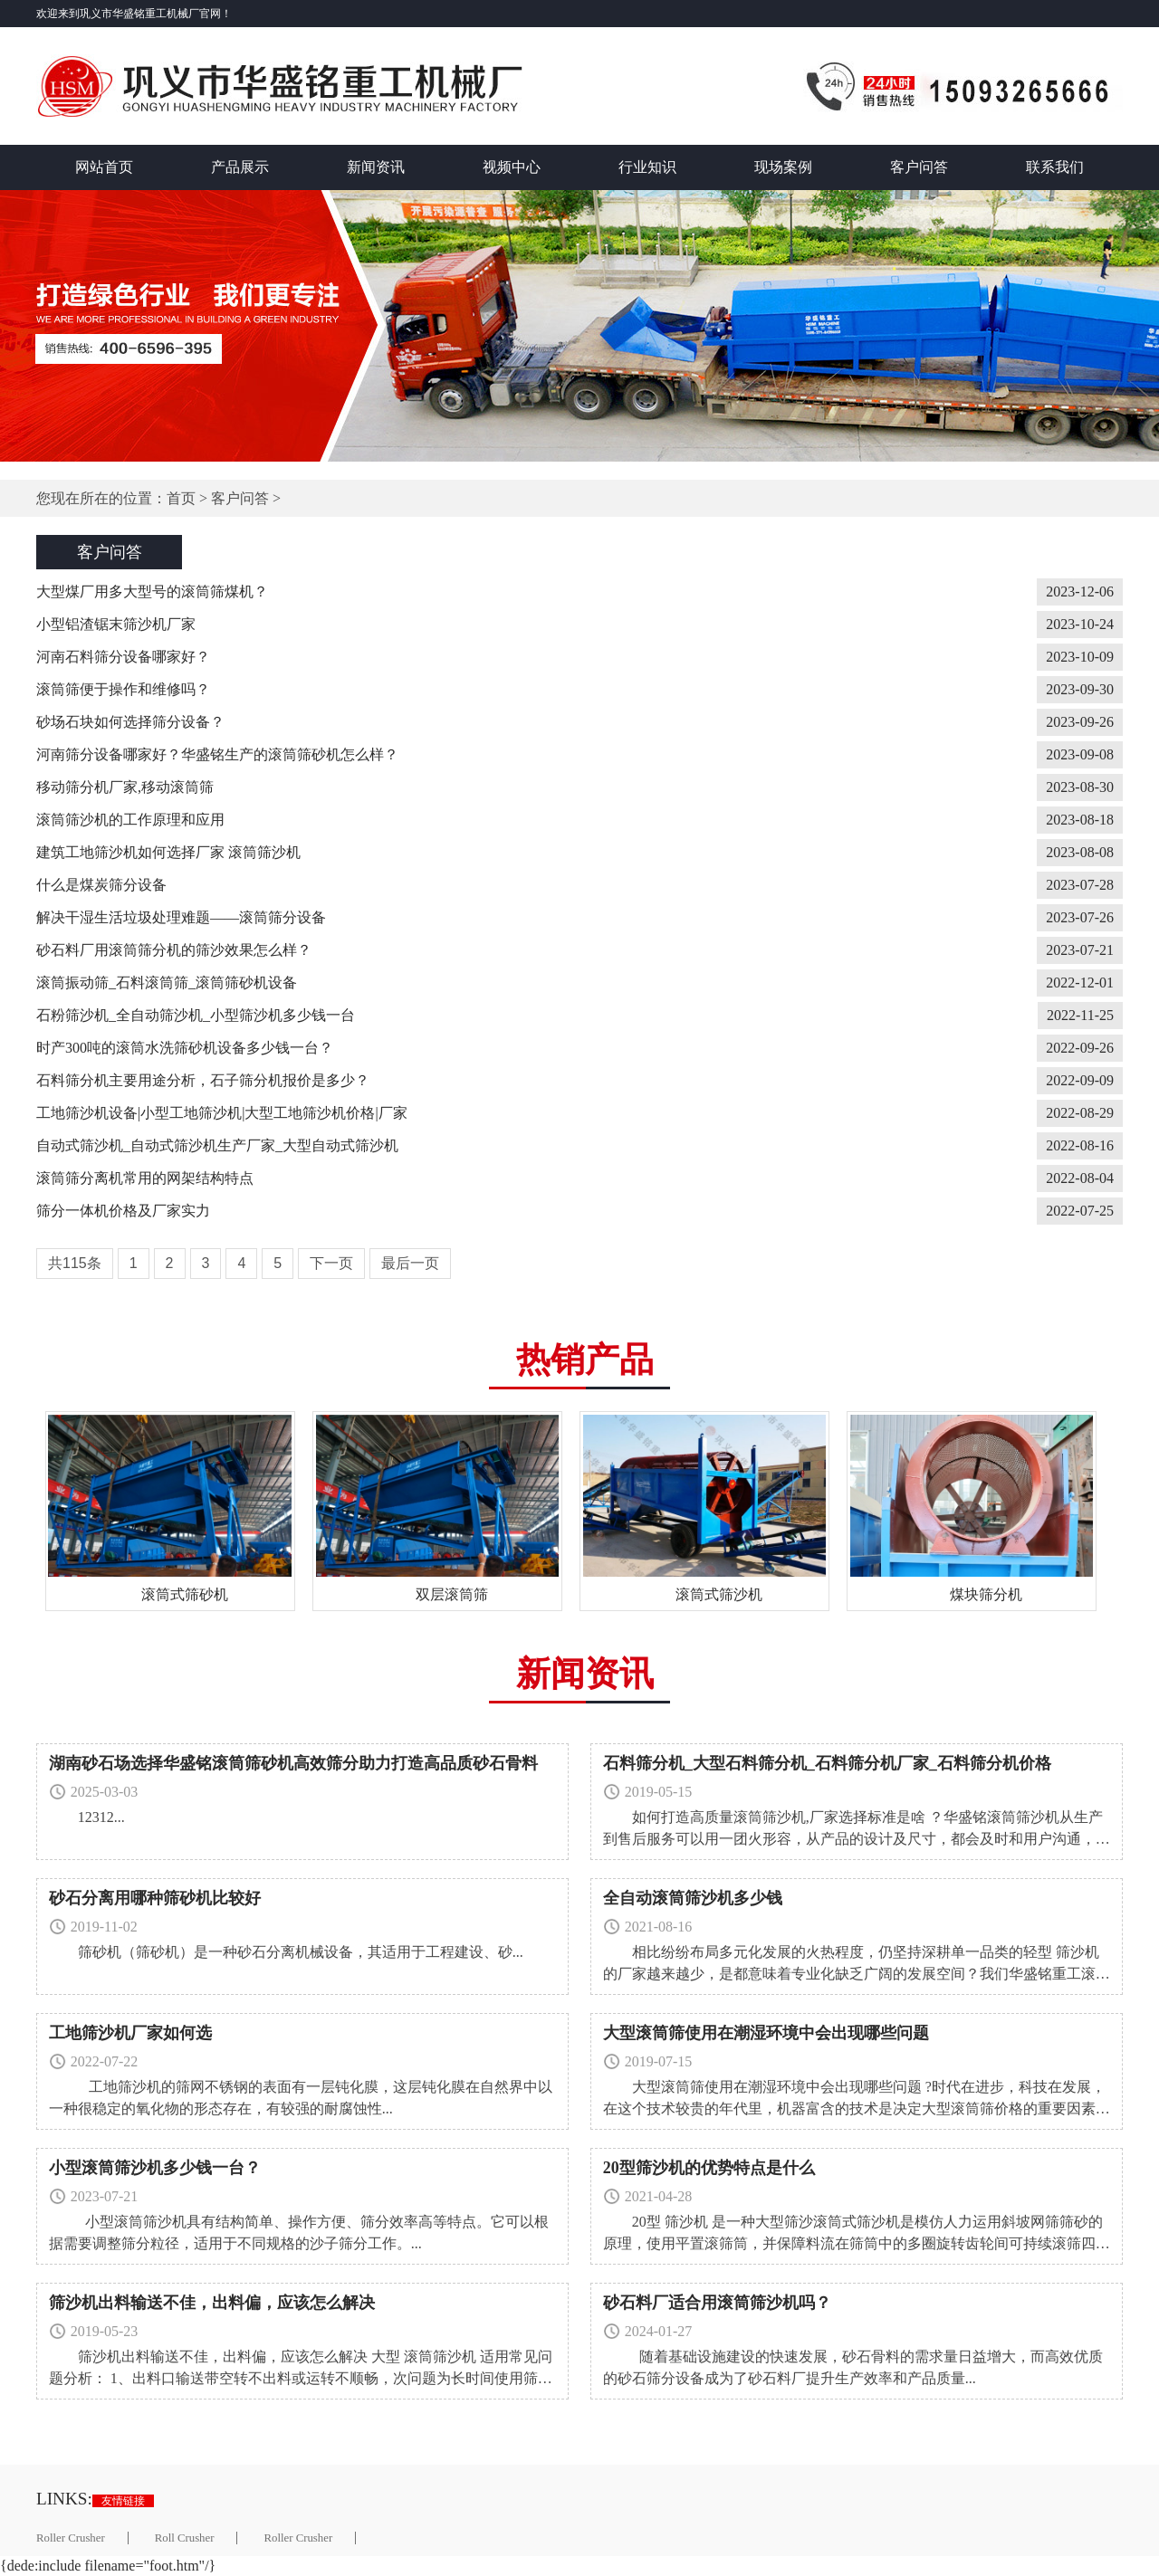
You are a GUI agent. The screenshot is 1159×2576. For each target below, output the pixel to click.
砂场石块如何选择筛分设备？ (130, 722)
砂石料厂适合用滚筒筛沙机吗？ (717, 2303)
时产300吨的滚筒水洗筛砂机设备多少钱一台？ (184, 1047)
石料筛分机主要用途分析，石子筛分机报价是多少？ (202, 1080)
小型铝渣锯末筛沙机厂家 (116, 624)
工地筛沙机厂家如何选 (130, 2033)
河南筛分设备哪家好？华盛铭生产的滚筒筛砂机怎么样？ (217, 754)
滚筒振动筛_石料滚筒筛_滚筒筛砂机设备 (166, 982)
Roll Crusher (185, 2538)
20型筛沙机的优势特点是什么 (709, 2168)
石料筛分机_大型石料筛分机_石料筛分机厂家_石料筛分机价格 (827, 1763)
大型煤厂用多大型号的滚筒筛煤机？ (152, 591)
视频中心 (512, 167)
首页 (181, 498)
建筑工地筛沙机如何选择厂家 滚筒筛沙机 (168, 852)
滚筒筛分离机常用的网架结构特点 (145, 1178)
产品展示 (240, 167)
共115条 (74, 1263)
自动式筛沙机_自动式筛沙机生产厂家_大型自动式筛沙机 (217, 1145)
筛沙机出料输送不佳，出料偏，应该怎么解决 (212, 2303)
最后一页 (410, 1263)
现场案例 (783, 167)
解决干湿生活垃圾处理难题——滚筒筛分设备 (181, 917)
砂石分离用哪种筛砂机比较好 (155, 1898)
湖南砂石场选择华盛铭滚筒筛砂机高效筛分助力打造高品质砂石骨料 (293, 1763)
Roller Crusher (70, 2538)
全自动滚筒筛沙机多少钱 (692, 1898)
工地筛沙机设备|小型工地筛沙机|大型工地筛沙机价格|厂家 (221, 1113)
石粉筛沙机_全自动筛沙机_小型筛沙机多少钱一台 (195, 1015)
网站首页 (104, 167)
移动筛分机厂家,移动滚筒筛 (125, 787)
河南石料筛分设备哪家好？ (123, 656)
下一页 (331, 1263)
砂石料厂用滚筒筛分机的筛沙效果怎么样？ (173, 950)
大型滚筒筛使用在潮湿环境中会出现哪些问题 (766, 2033)
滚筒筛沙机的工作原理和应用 (130, 819)
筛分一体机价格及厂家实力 (123, 1210)
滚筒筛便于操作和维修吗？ (123, 689)
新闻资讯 (376, 167)
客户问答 (919, 167)
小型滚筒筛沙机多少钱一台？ (155, 2168)
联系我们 (1055, 167)
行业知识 (647, 167)
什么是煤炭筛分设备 (101, 884)
